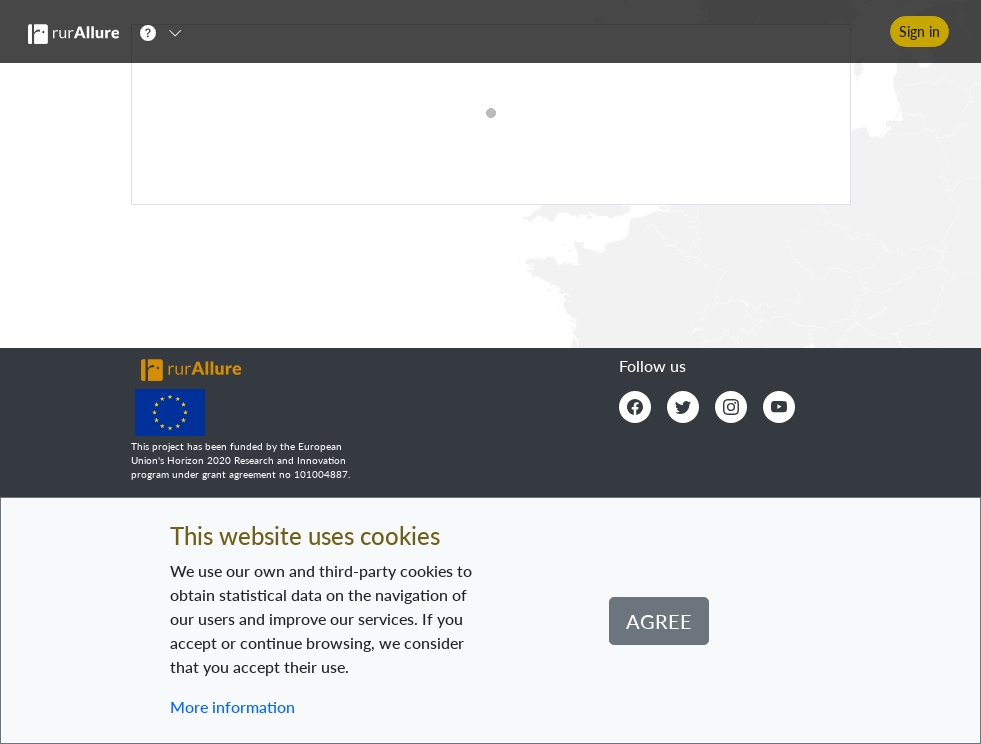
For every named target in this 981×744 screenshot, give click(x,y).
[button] (167, 32)
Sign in (919, 31)
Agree (659, 621)
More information (232, 706)
